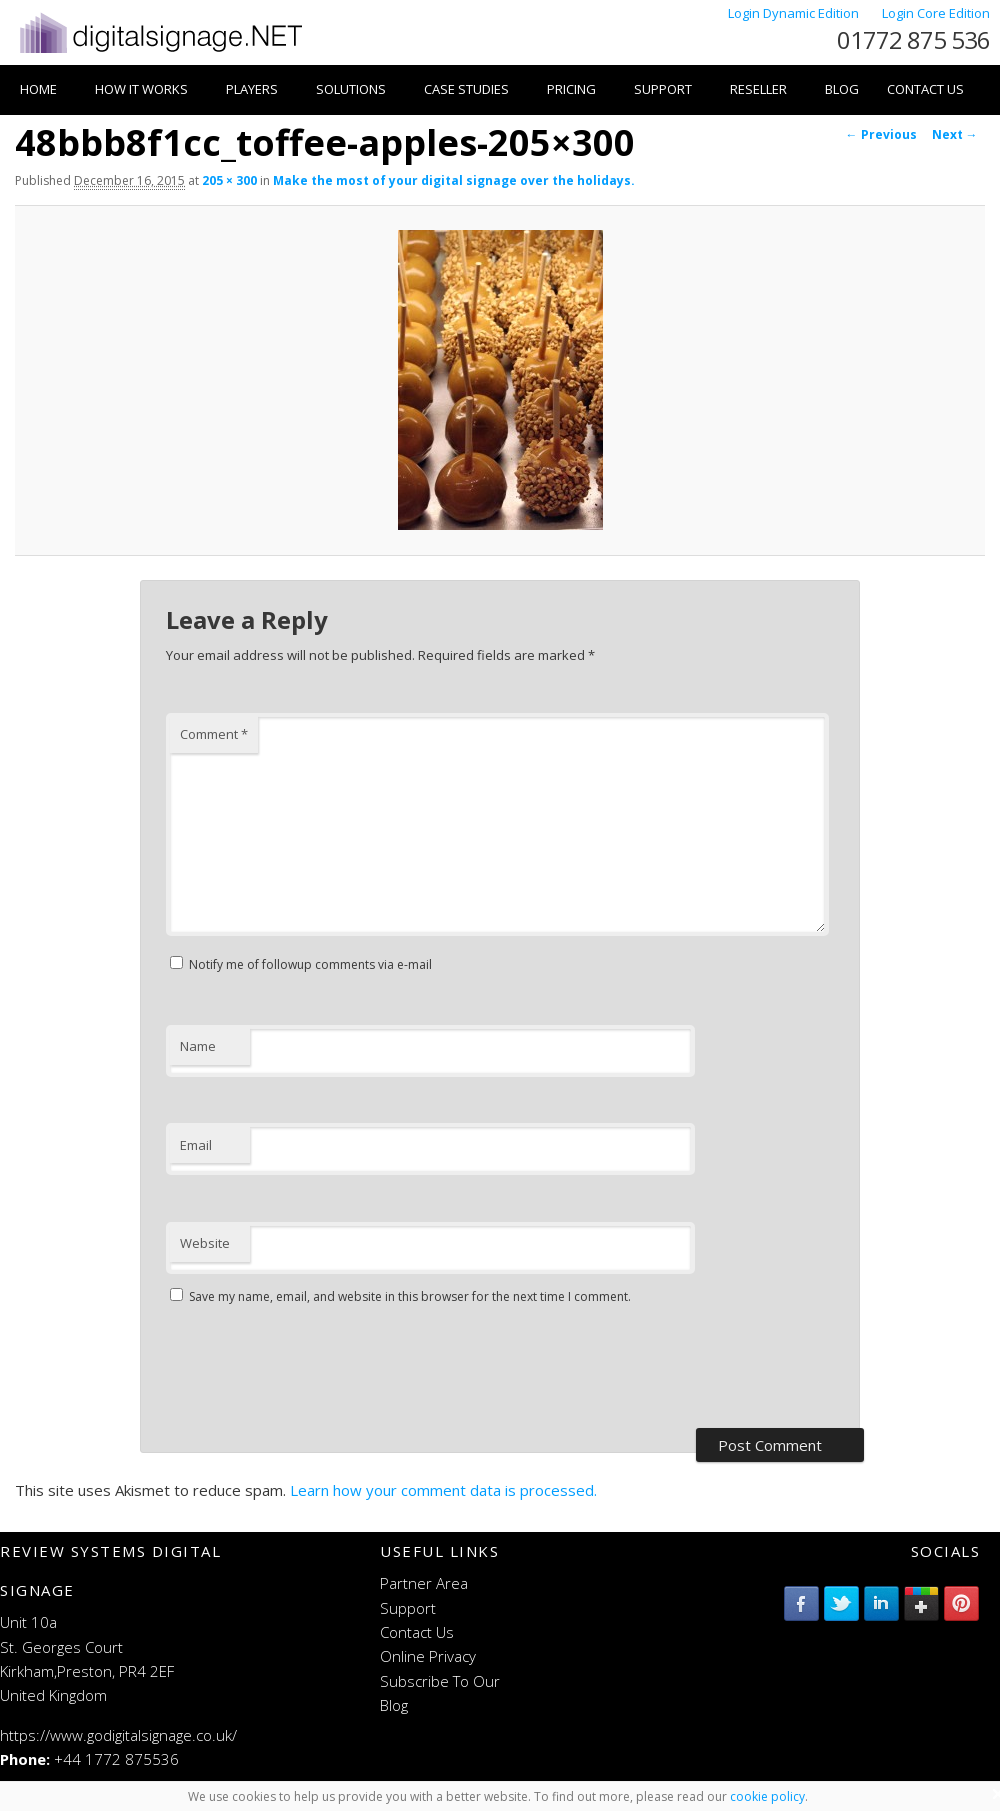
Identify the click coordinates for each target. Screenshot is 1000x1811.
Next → (955, 134)
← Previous (881, 134)
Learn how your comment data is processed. (443, 1490)
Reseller (758, 89)
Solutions (351, 89)
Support (663, 89)
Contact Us (925, 89)
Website (205, 1243)
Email (196, 1145)
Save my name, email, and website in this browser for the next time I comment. (410, 1296)
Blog (842, 89)
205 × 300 (229, 180)
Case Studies (466, 89)
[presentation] (318, 1369)
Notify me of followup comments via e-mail (310, 964)
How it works (141, 89)
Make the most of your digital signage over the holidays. (454, 180)
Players (252, 89)
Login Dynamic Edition (795, 13)
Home (38, 89)
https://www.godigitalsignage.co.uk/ (118, 1735)
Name (198, 1046)
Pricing (571, 89)
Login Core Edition (936, 13)
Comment (214, 734)
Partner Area (424, 1583)
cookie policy (767, 1796)
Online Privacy (428, 1656)
